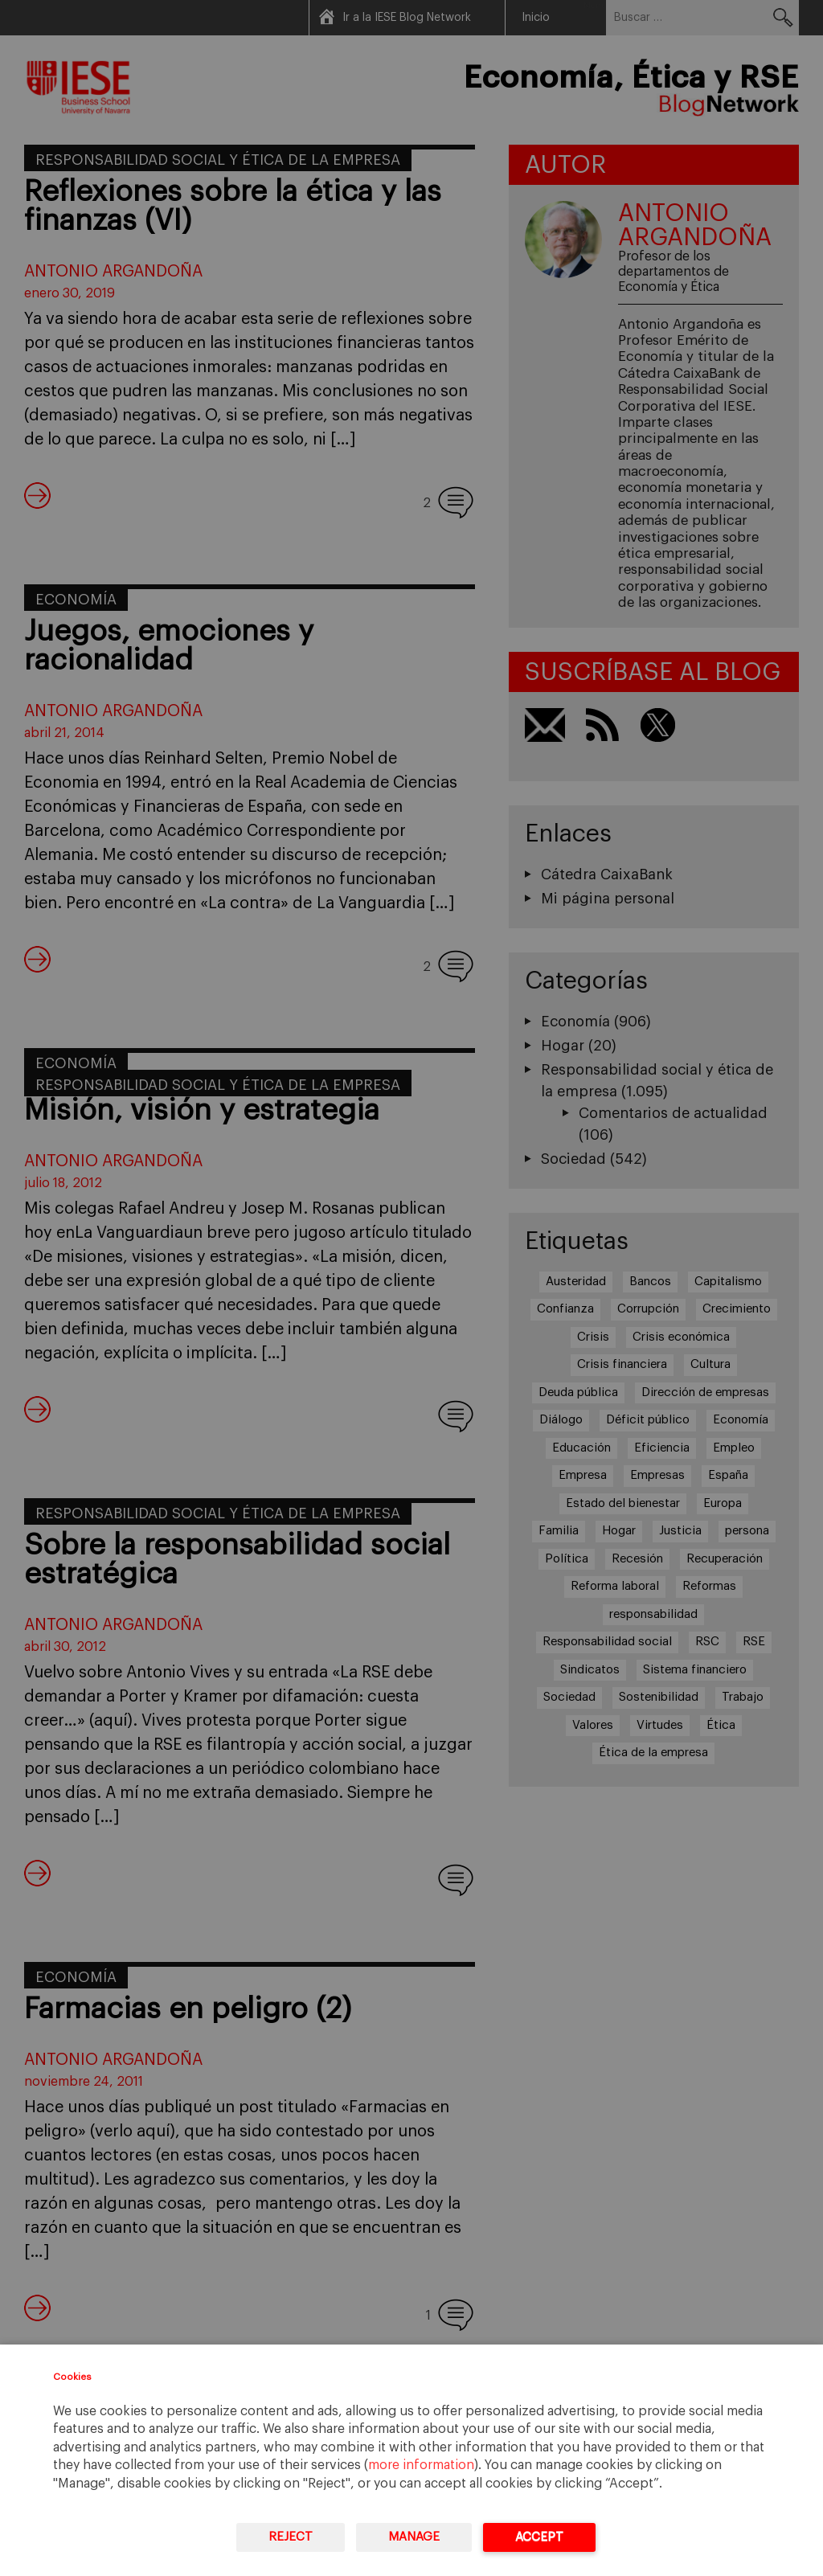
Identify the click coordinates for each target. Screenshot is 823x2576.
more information (421, 2465)
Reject (290, 2537)
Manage (414, 2537)
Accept (539, 2537)
